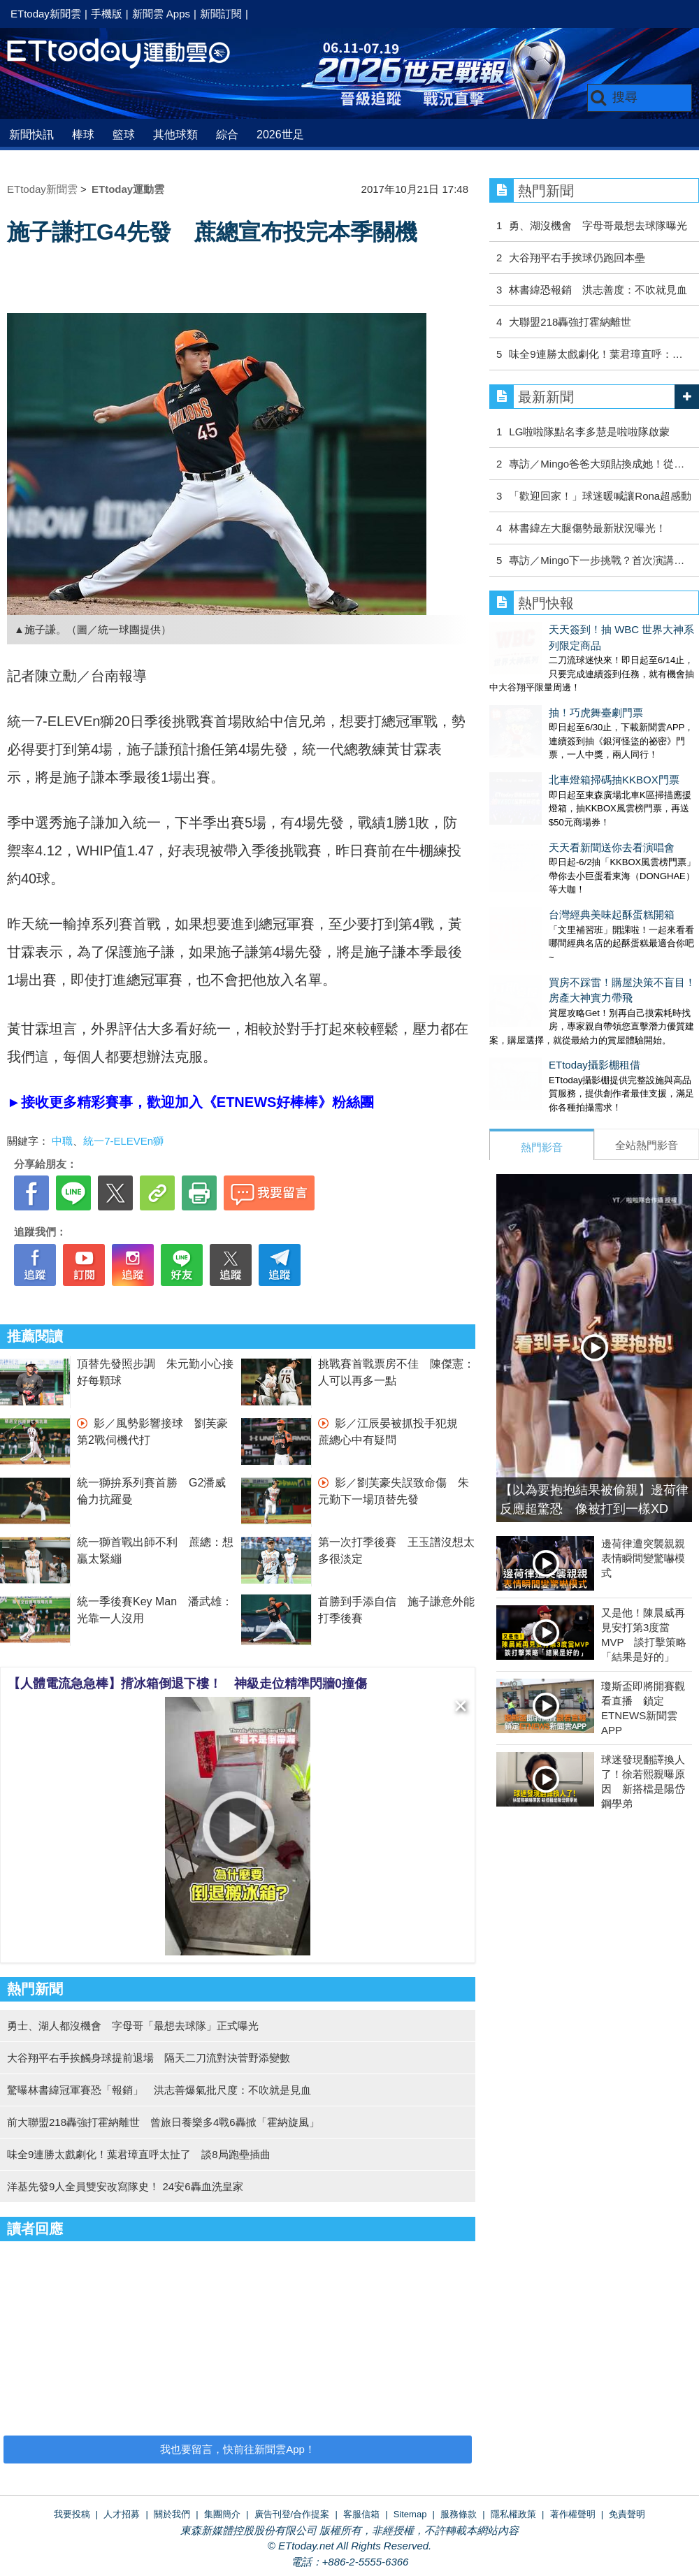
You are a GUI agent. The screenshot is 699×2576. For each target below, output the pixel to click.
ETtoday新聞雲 (45, 14)
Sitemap (410, 2514)
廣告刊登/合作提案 (292, 2514)
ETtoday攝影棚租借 (535, 979)
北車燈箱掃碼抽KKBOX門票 (554, 736)
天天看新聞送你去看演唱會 (552, 790)
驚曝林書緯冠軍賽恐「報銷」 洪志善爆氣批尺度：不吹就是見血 (159, 2090)
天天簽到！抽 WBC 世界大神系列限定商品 (588, 629)
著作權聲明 (573, 2514)
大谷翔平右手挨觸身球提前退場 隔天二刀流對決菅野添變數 (148, 2058)
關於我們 (172, 2514)
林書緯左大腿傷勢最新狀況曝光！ (587, 528)
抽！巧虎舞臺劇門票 (536, 683)
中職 (62, 1141)
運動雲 (129, 54)
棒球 (83, 134)
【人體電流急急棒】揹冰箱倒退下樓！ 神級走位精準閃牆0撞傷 (187, 1684)
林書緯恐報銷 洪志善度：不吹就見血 (598, 290)
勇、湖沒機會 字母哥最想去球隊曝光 (598, 225)
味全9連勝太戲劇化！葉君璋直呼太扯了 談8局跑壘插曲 (139, 2154)
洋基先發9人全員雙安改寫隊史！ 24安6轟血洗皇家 (125, 2186)
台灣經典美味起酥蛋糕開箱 (552, 843)
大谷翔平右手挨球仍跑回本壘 (577, 257)
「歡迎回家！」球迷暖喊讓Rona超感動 (600, 496)
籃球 (124, 134)
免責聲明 (627, 2514)
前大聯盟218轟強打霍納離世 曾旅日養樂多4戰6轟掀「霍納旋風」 (163, 2122)
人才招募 (121, 2514)
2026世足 (280, 134)
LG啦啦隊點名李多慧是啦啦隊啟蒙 (589, 431)
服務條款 (458, 2514)
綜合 (227, 134)
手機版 (106, 14)
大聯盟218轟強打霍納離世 (570, 322)
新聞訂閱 (221, 14)
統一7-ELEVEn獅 (123, 1141)
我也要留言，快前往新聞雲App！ (237, 2449)
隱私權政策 (513, 2514)
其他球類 (175, 134)
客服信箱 (361, 2514)
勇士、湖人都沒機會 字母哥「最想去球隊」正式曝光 (133, 2026)
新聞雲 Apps (161, 14)
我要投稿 (72, 2514)
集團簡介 (222, 2514)
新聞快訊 (31, 134)
